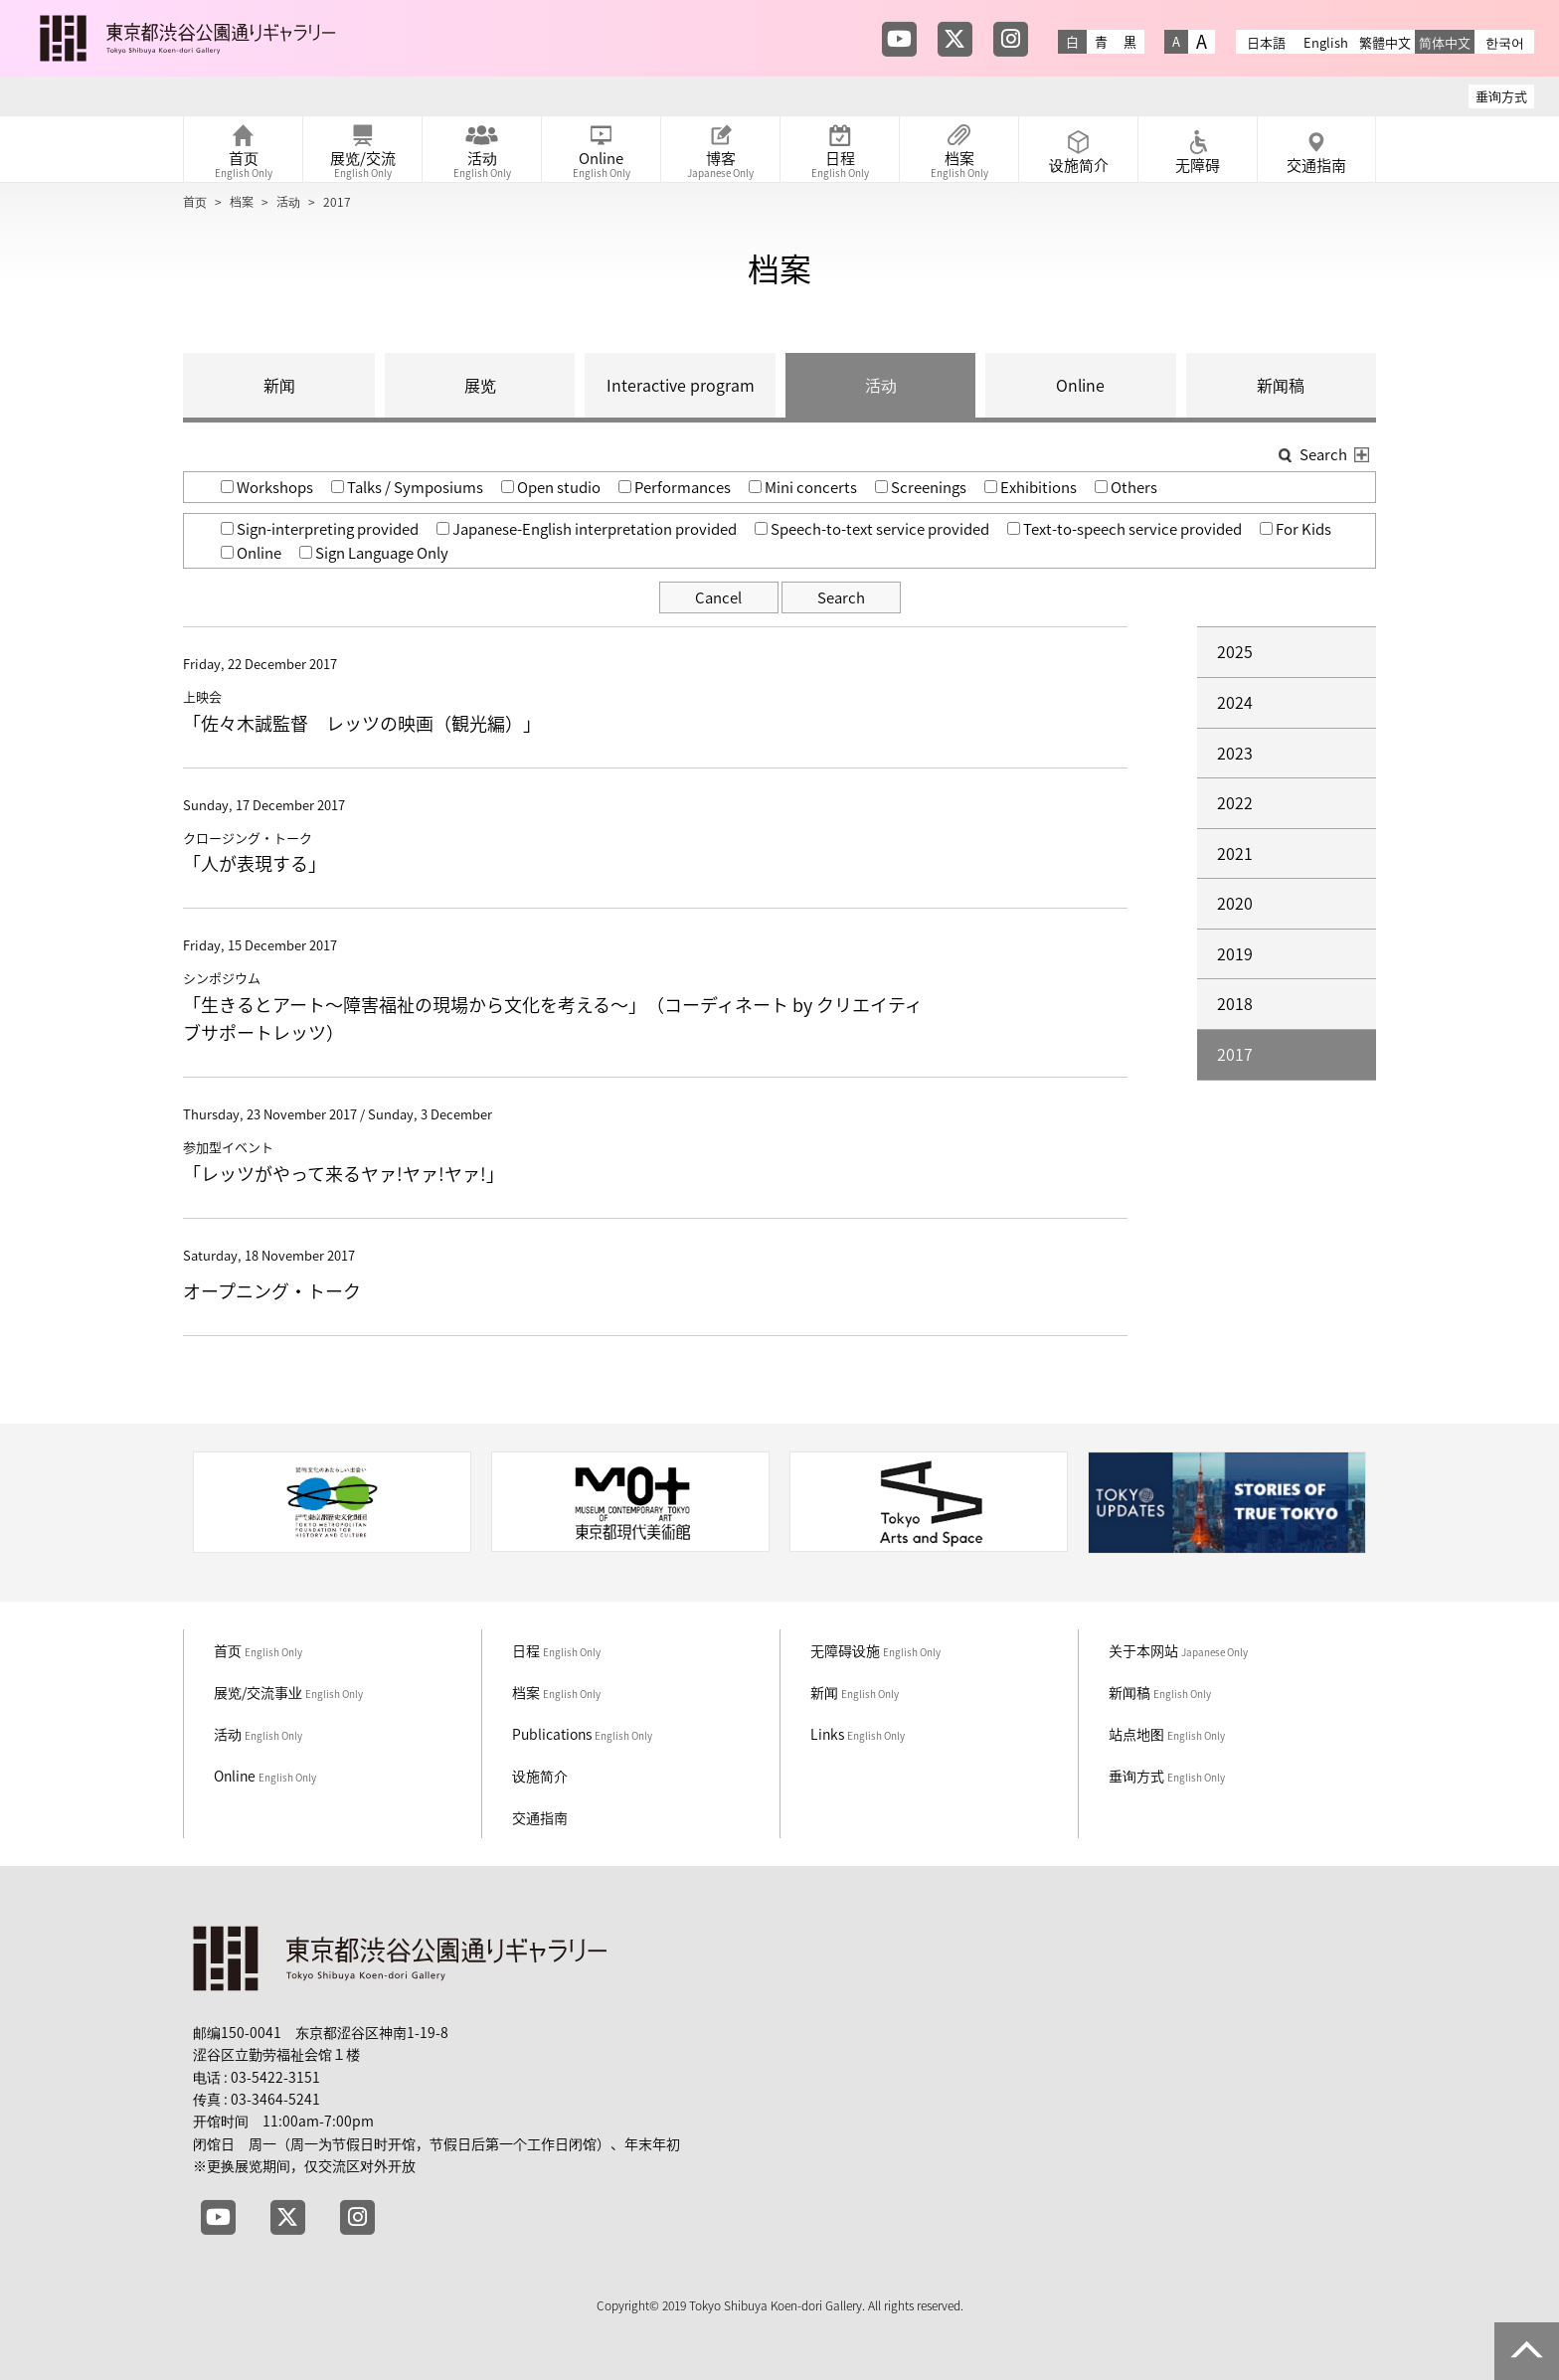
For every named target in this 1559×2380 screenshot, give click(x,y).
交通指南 (540, 1817)
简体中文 (1445, 42)
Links (857, 1734)
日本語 (1266, 42)
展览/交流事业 (288, 1692)
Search (841, 597)
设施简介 (540, 1775)
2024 (1235, 702)
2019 (1235, 953)
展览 (480, 385)
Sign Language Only (373, 553)
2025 (1235, 651)
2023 (1235, 753)
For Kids (1295, 529)
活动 (288, 202)
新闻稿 (1280, 385)
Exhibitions (1030, 487)
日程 (556, 1650)
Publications (582, 1734)
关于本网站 (1178, 1650)
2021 (1235, 853)
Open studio (551, 487)
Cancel (718, 597)
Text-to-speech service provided (1124, 529)
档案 (242, 202)
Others (1126, 487)
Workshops (267, 487)
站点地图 (1167, 1734)
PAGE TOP (1526, 2351)
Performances (674, 487)
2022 (1235, 802)
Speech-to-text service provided (872, 529)
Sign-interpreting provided (320, 529)
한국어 (1504, 42)
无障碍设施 (875, 1650)
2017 (1235, 1054)
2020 (1235, 903)
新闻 (279, 385)
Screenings (920, 487)
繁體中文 (1385, 42)
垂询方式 (1501, 95)
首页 (195, 202)
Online (1080, 385)
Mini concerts (803, 487)
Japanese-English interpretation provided (586, 529)
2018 (1235, 1003)
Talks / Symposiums (407, 487)
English (1325, 42)
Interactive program (680, 385)
